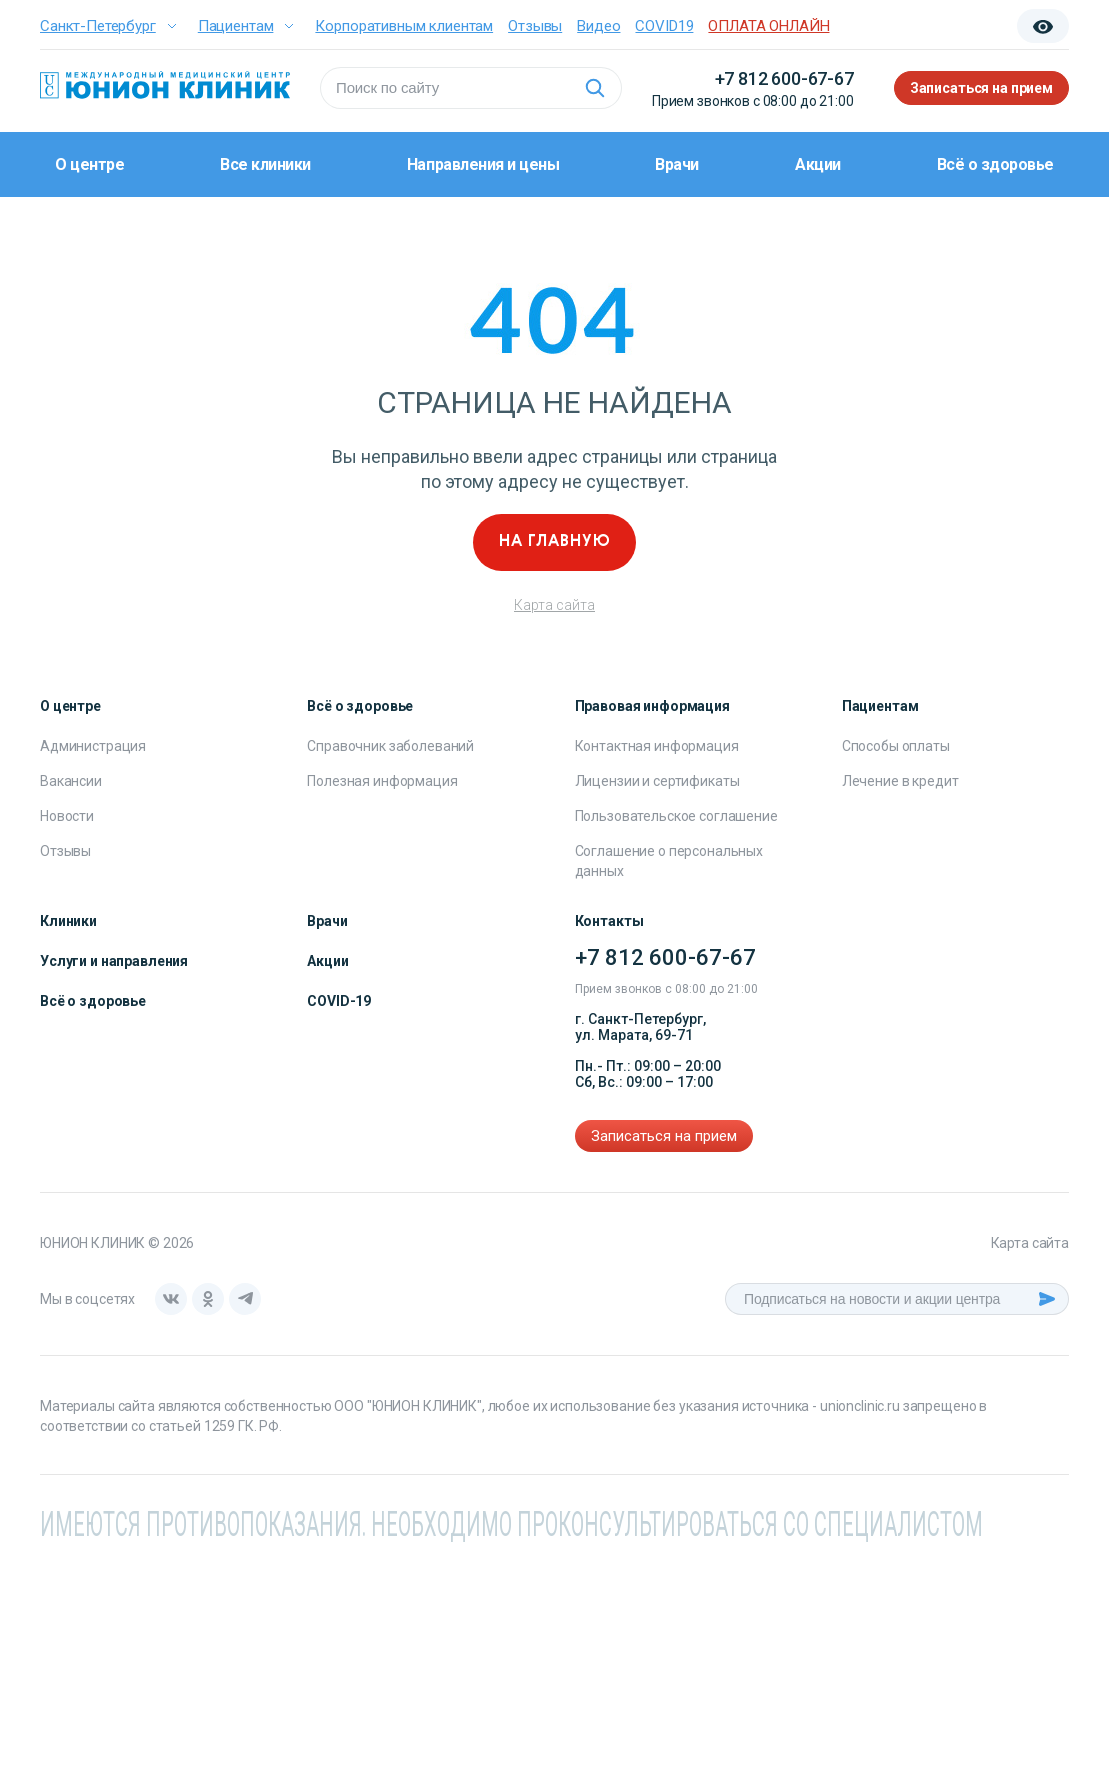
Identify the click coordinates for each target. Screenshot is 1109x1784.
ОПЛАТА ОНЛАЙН (768, 26)
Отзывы (535, 26)
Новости (67, 816)
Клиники (68, 921)
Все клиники (265, 164)
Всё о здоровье (995, 164)
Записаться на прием (981, 88)
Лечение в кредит (900, 781)
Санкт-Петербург (98, 26)
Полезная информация (382, 781)
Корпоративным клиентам (404, 26)
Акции (818, 164)
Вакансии (71, 781)
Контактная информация (657, 746)
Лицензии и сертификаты (657, 781)
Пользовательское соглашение (676, 816)
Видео (598, 26)
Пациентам (236, 26)
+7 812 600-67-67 (784, 78)
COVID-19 (339, 1001)
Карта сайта (554, 605)
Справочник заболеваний (390, 746)
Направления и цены (483, 164)
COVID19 (664, 26)
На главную (555, 542)
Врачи (677, 164)
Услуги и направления (114, 961)
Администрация (93, 746)
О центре (89, 164)
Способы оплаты (896, 746)
